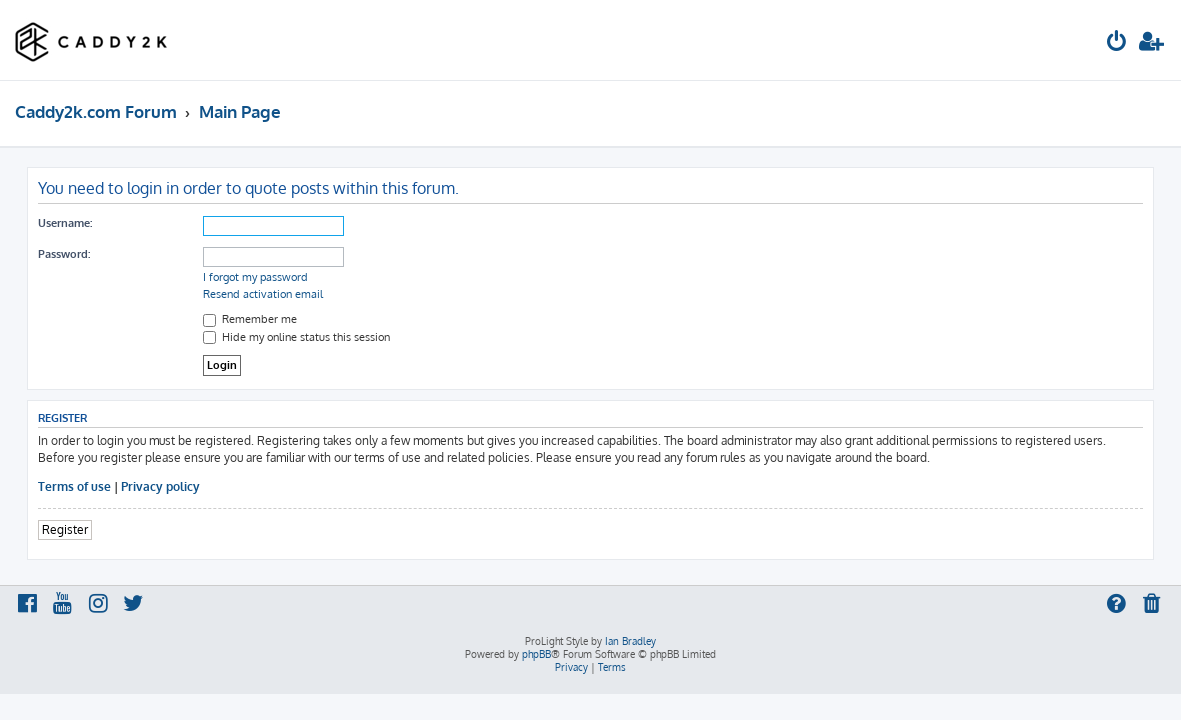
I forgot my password (255, 277)
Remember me (250, 319)
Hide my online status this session (296, 337)
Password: (64, 254)
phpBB (536, 654)
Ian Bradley (630, 641)
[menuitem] (1117, 43)
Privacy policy (160, 486)
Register (65, 529)
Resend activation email (263, 294)
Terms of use (74, 486)
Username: (65, 223)
